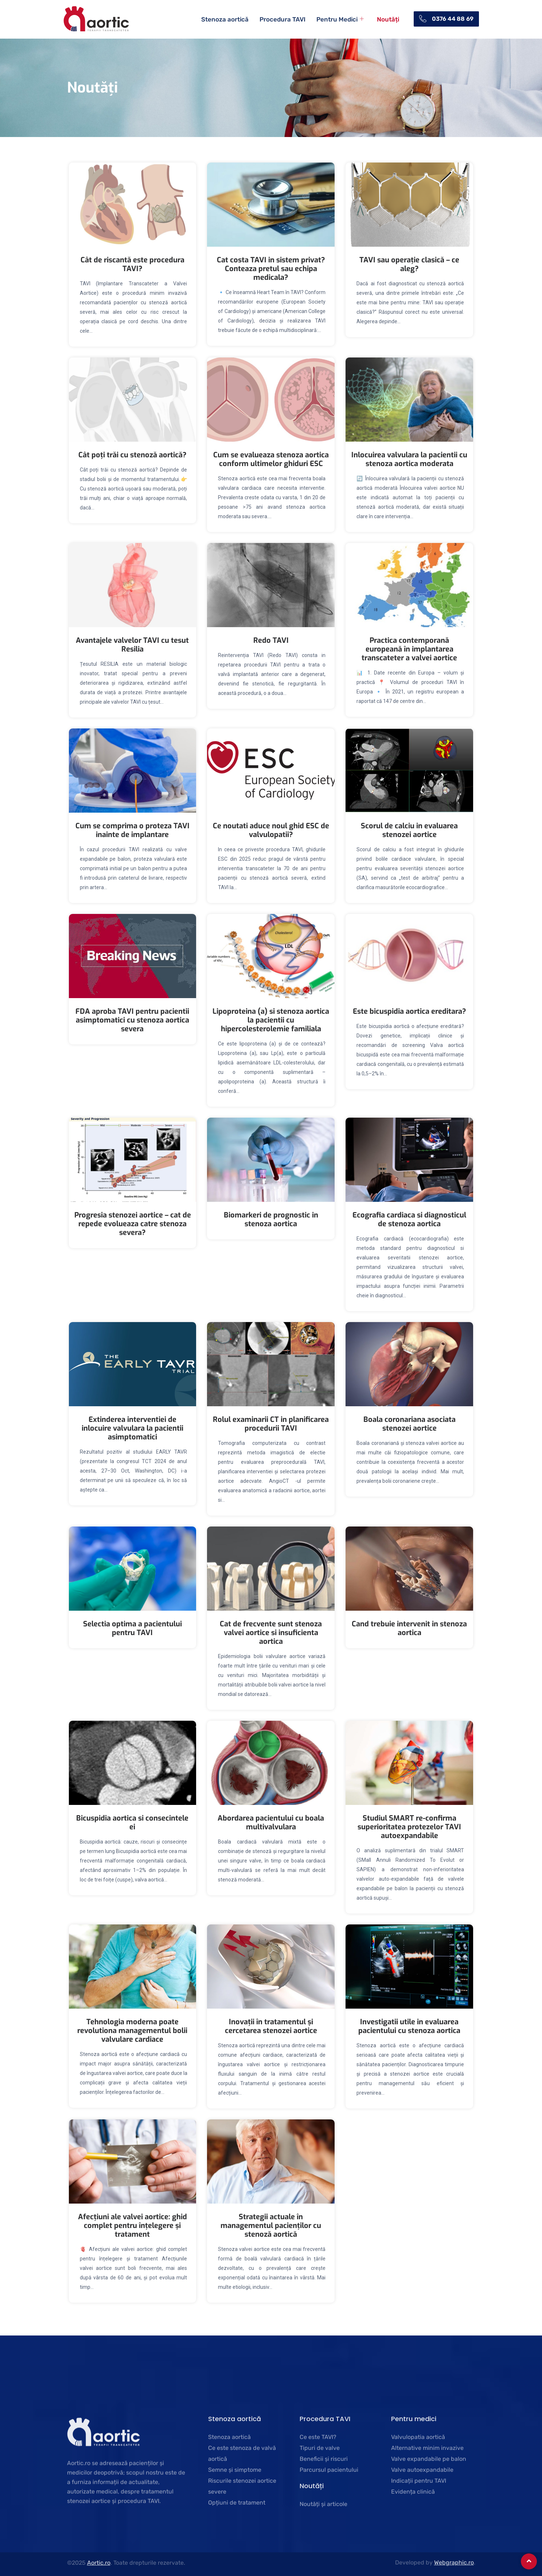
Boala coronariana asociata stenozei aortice (409, 1424)
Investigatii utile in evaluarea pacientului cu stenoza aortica (409, 2026)
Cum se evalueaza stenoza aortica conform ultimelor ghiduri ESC (271, 459)
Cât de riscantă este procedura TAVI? (132, 264)
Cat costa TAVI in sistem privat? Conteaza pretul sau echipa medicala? (271, 268)
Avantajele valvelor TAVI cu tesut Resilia (132, 645)
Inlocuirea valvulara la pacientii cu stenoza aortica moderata (409, 459)
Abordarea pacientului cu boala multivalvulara (271, 1822)
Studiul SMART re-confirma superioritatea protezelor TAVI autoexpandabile (409, 1827)
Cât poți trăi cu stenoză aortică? (132, 455)
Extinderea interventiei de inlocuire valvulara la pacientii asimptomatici (132, 1428)
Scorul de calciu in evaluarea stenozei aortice (409, 830)
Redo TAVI (271, 640)
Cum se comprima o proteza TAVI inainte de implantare (132, 830)
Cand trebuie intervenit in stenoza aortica (409, 1628)
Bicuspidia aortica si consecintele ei (132, 1822)
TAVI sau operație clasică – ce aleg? (409, 264)
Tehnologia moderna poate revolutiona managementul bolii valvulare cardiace (132, 2030)
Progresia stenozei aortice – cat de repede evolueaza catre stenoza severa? (132, 1224)
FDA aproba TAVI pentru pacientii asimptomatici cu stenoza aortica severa (132, 1020)
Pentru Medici (340, 19)
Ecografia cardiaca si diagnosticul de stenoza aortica (409, 1219)
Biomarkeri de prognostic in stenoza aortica (271, 1219)
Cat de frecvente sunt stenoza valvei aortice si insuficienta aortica (271, 1632)
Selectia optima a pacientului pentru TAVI (132, 1628)
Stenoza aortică (225, 19)
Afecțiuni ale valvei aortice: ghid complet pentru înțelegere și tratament (132, 2225)
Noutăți (388, 19)
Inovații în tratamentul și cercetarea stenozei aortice (271, 2026)
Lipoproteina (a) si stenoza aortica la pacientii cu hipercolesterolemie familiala (270, 1020)
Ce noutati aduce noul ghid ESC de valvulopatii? (271, 830)
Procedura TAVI (282, 19)
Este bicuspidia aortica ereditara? (409, 1011)
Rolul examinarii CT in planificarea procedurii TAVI (271, 1424)
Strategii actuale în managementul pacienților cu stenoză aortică (271, 2225)
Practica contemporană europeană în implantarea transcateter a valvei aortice (409, 649)
